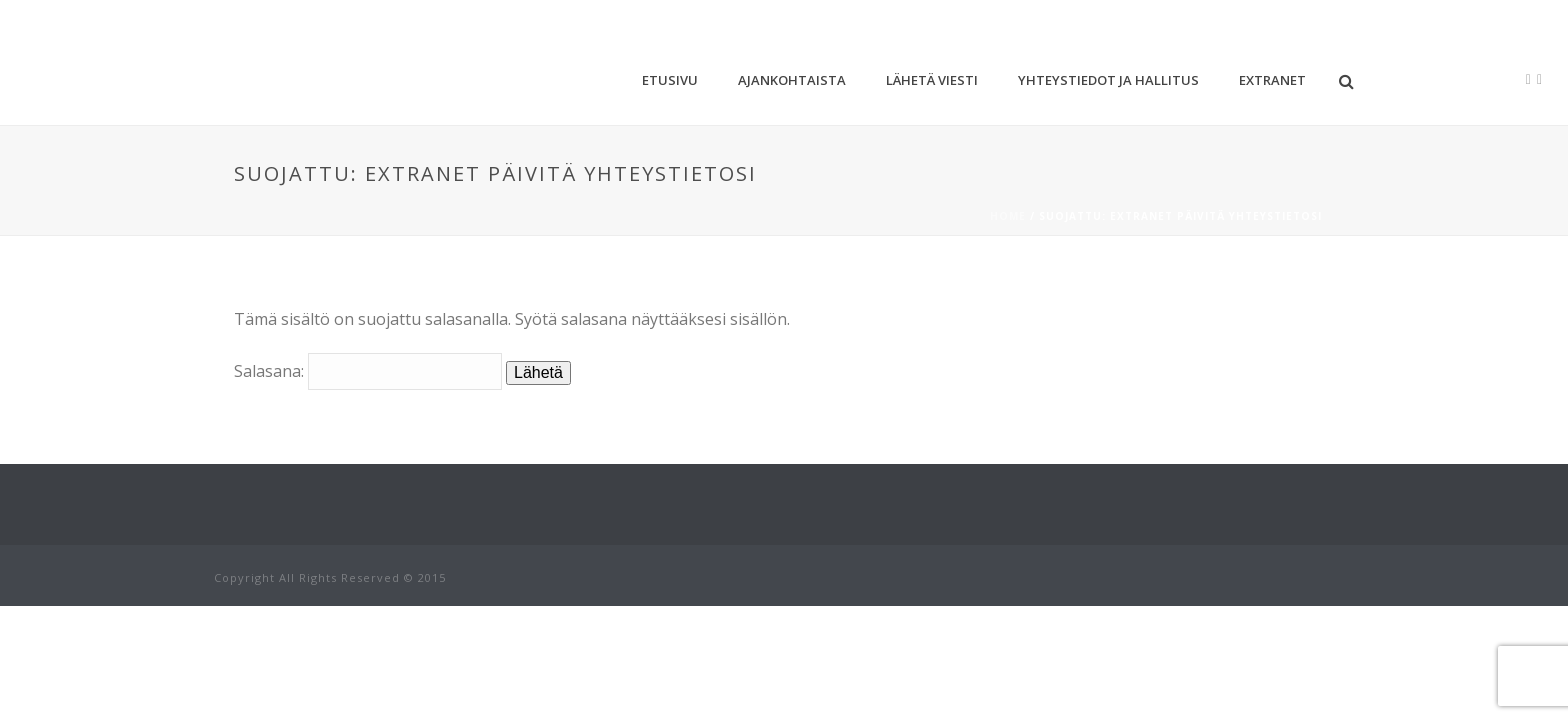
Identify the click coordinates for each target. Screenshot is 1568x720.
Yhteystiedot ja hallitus (1108, 80)
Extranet (1272, 80)
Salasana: (368, 371)
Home (1008, 216)
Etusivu (670, 80)
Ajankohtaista (792, 80)
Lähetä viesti (932, 80)
